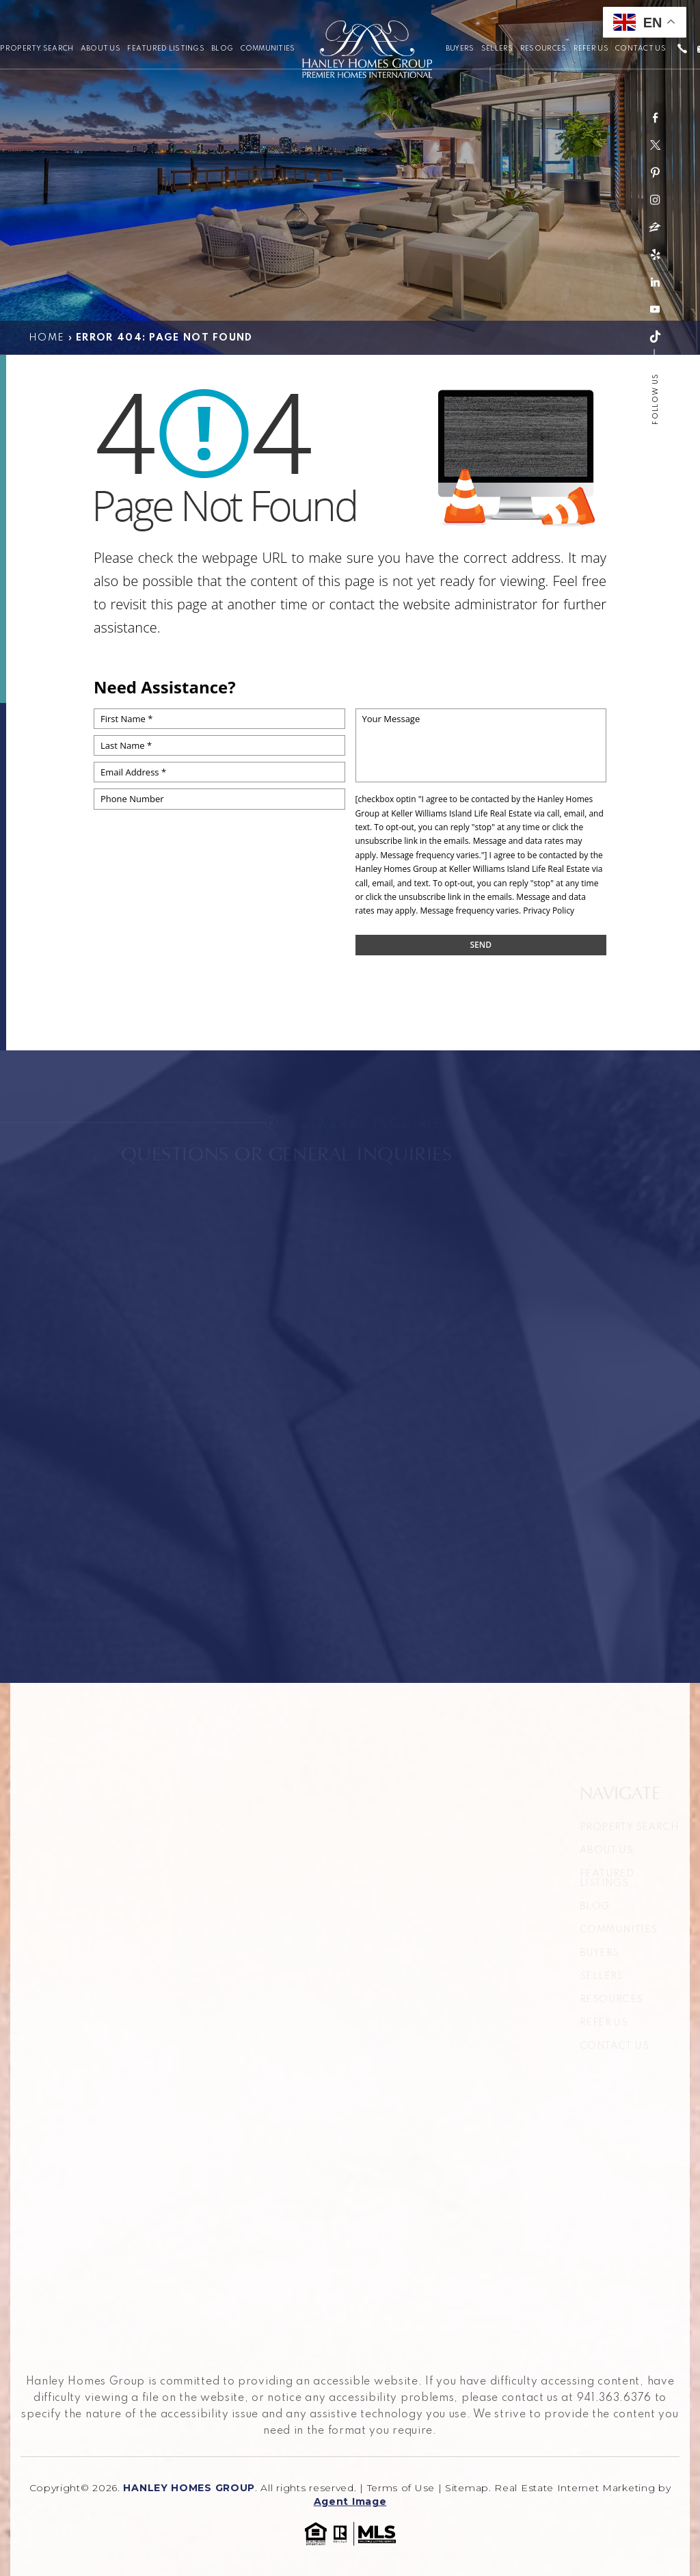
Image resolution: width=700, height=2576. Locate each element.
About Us (100, 48)
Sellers (497, 48)
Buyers (460, 48)
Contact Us (640, 48)
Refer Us (591, 48)
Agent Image (350, 2501)
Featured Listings (165, 48)
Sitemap (467, 2488)
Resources (543, 48)
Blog (222, 48)
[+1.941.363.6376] (682, 49)
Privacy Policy (548, 910)
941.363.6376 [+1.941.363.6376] (614, 2398)
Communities (268, 48)
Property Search (36, 48)
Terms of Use (401, 2488)
